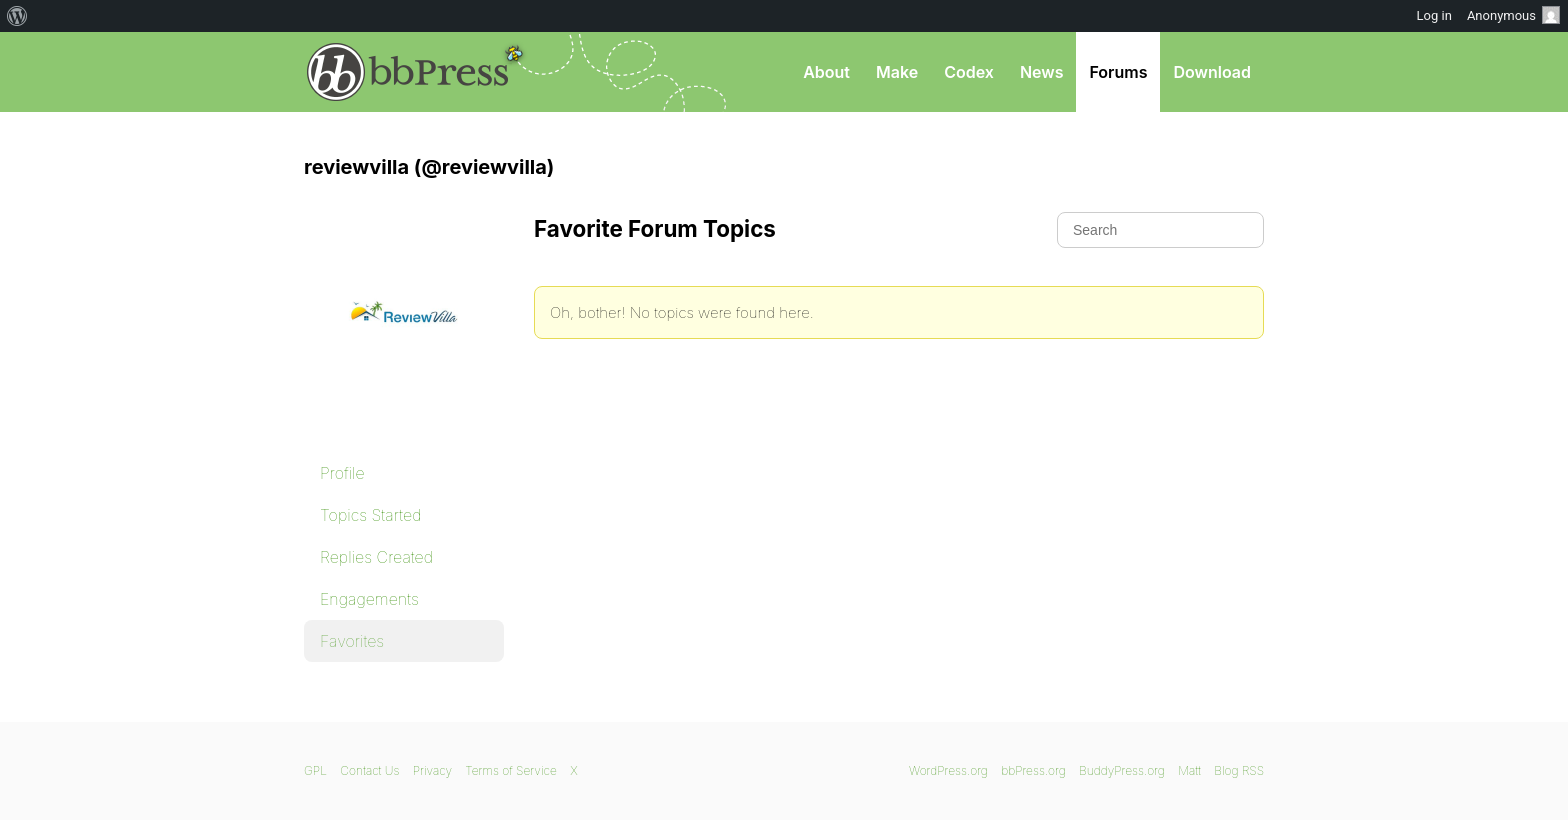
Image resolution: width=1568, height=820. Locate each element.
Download (1212, 72)
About (826, 72)
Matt (1189, 770)
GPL (315, 770)
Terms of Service (510, 770)
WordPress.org (948, 770)
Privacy (432, 770)
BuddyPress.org (1122, 770)
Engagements (369, 599)
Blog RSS (1239, 770)
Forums (1118, 72)
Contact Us (369, 770)
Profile (342, 473)
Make (897, 72)
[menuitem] (17, 16)
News (1042, 72)
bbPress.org (408, 72)
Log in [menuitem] (1434, 15)
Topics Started (370, 515)
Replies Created (376, 557)
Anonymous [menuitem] (1513, 15)
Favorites (352, 641)
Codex (969, 72)
